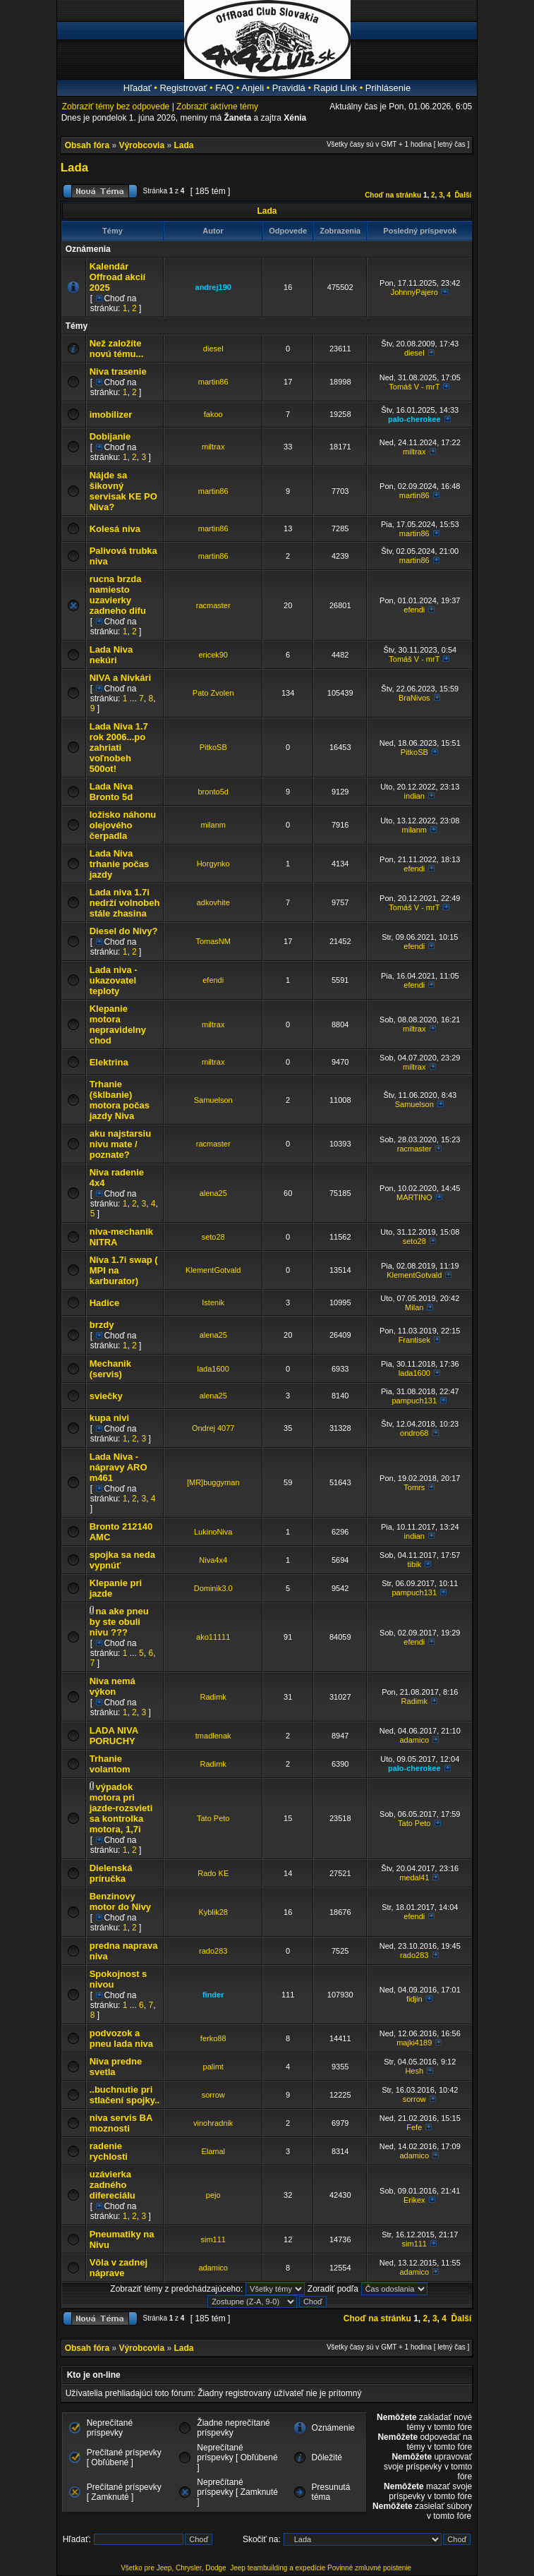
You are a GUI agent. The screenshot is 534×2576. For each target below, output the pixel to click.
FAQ (224, 88)
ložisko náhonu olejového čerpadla (123, 825)
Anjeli (252, 88)
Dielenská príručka (111, 1873)
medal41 (414, 1877)
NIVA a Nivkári (120, 677)
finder (213, 1994)
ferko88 (213, 2038)
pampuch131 (414, 1400)
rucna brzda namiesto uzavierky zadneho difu (118, 595)
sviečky (106, 1396)
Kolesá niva (115, 529)
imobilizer (111, 414)
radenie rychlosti (109, 2151)
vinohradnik (213, 2123)
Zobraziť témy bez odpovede (116, 106)
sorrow (213, 2095)
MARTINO (414, 1197)
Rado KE (213, 1873)
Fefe (414, 2127)
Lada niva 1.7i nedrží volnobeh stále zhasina (125, 903)
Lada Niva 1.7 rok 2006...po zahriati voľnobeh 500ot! (119, 747)
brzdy (102, 1324)
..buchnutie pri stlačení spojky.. (124, 2094)
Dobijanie (110, 436)
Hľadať (137, 88)
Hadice (105, 1303)
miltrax (213, 446)
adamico (414, 1740)
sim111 (212, 2239)
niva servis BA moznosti (121, 2123)
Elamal (213, 2151)
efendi (414, 609)
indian (414, 796)
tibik (414, 1564)
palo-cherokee (414, 419)
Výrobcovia (141, 145)
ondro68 (414, 1433)
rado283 (213, 1951)
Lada (183, 145)
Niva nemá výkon (112, 1686)
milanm (212, 825)
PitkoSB (213, 747)
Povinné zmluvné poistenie (369, 2568)
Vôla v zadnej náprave (118, 2267)
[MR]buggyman (213, 1482)
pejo (213, 2195)
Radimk (213, 1697)
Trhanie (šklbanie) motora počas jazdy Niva (120, 1100)
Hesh (414, 2071)
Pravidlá (288, 88)
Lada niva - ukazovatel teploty (114, 980)
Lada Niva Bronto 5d (111, 791)
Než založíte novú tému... (117, 348)
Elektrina (109, 1062)
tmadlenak (213, 1735)
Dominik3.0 (213, 1588)
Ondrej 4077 (213, 1428)
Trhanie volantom (110, 1763)
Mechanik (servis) (110, 1368)
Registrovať (183, 88)
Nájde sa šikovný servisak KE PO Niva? (123, 491)
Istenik (213, 1302)
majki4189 (414, 2042)
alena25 (213, 1193)
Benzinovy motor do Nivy (120, 1901)
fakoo (213, 414)
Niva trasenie (118, 371)
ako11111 (213, 1637)
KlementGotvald (213, 1270)
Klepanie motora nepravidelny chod (118, 1024)
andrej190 (213, 287)
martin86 (213, 381)
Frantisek (414, 1340)
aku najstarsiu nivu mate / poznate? (120, 1144)
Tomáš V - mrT (414, 386)
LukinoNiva (213, 1532)
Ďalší (462, 195)
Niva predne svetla (116, 2066)
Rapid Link (335, 88)
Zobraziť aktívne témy (217, 106)
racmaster (213, 605)
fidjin (414, 1999)
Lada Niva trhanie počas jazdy (120, 864)
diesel (213, 348)
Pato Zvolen (213, 693)
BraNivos (414, 698)
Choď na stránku (393, 195)
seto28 (213, 1237)
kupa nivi (109, 1418)
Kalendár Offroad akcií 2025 (117, 277)
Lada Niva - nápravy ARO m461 (118, 1467)
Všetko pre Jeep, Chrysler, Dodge (174, 2568)
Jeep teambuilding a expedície (277, 2568)
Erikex (414, 2200)
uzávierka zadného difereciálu (112, 2185)
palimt (213, 2066)
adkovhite (213, 902)
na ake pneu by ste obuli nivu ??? (119, 1622)
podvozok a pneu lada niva (121, 2038)
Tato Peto (213, 1818)
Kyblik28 (213, 1912)
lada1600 (213, 1369)
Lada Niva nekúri (111, 654)
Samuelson (213, 1100)
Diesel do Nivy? (124, 931)
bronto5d (213, 791)
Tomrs (414, 1487)
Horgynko (213, 863)
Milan (414, 1307)
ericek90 (213, 655)
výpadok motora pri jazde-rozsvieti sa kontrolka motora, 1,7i (121, 1808)
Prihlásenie (388, 88)
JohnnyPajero (414, 292)
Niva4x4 (213, 1560)
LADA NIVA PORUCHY (114, 1735)
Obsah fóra (87, 145)
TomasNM (213, 941)
